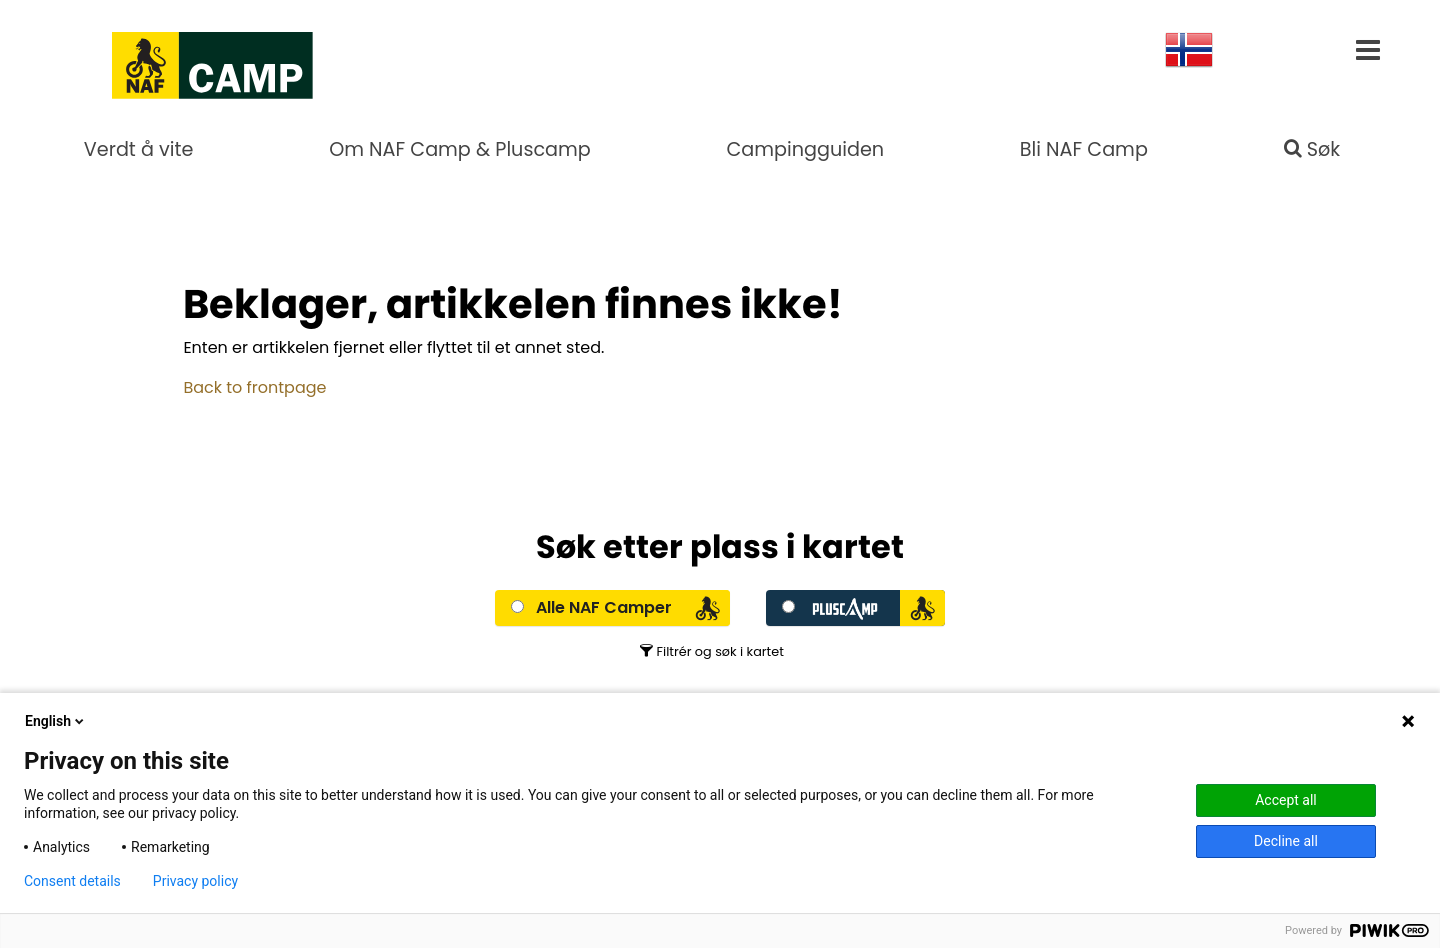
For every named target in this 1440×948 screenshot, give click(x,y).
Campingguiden (805, 149)
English (56, 721)
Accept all (1286, 800)
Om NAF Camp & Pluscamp (460, 149)
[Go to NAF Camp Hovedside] (156, 60)
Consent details (72, 881)
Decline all (1286, 841)
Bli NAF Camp (1084, 149)
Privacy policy (195, 881)
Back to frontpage (254, 387)
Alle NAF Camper (604, 607)
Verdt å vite (139, 149)
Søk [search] (1312, 149)
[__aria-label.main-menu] (1368, 53)
